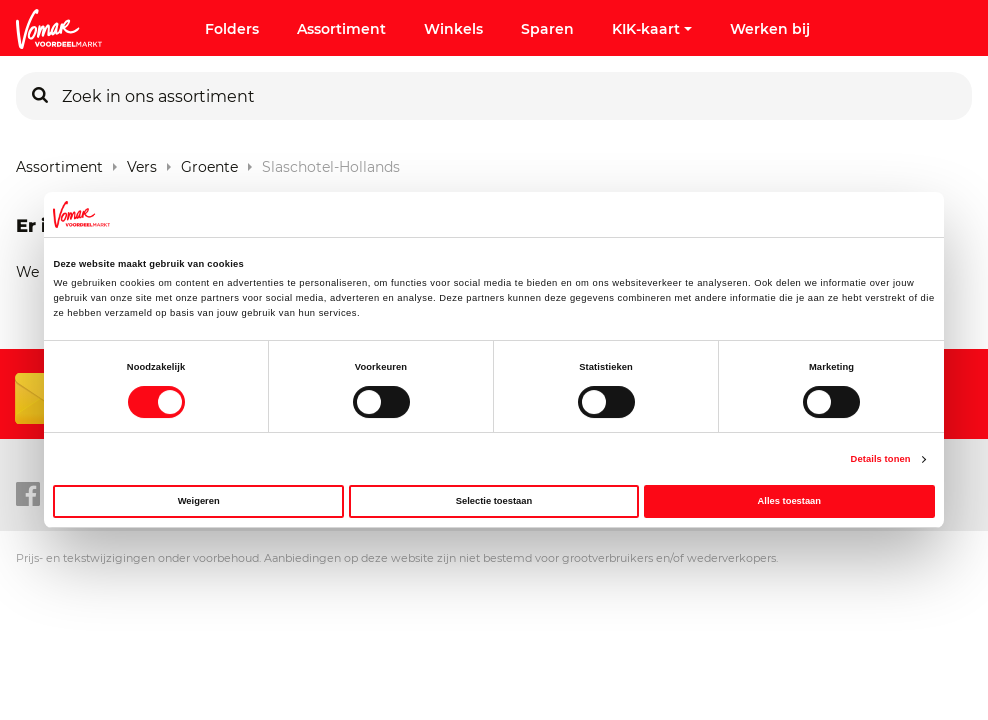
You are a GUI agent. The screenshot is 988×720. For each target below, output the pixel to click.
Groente (209, 162)
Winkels (453, 29)
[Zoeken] (40, 96)
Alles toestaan (789, 501)
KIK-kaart (652, 29)
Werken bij (770, 29)
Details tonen (881, 459)
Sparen (547, 29)
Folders (232, 29)
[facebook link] (28, 495)
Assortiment (341, 29)
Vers (142, 162)
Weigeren (199, 501)
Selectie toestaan (494, 501)
